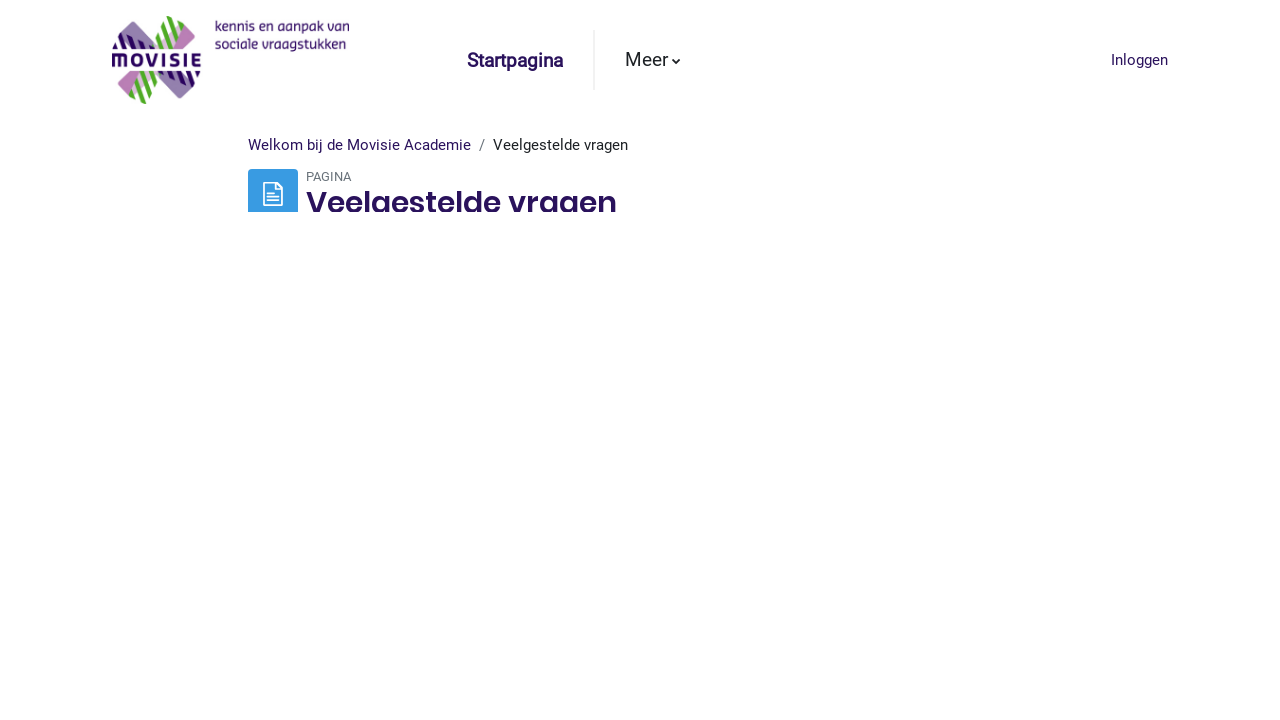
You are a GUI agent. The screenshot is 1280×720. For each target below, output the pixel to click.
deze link (447, 480)
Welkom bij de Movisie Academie (359, 187)
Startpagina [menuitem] (515, 61)
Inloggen (1139, 60)
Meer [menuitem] (646, 60)
